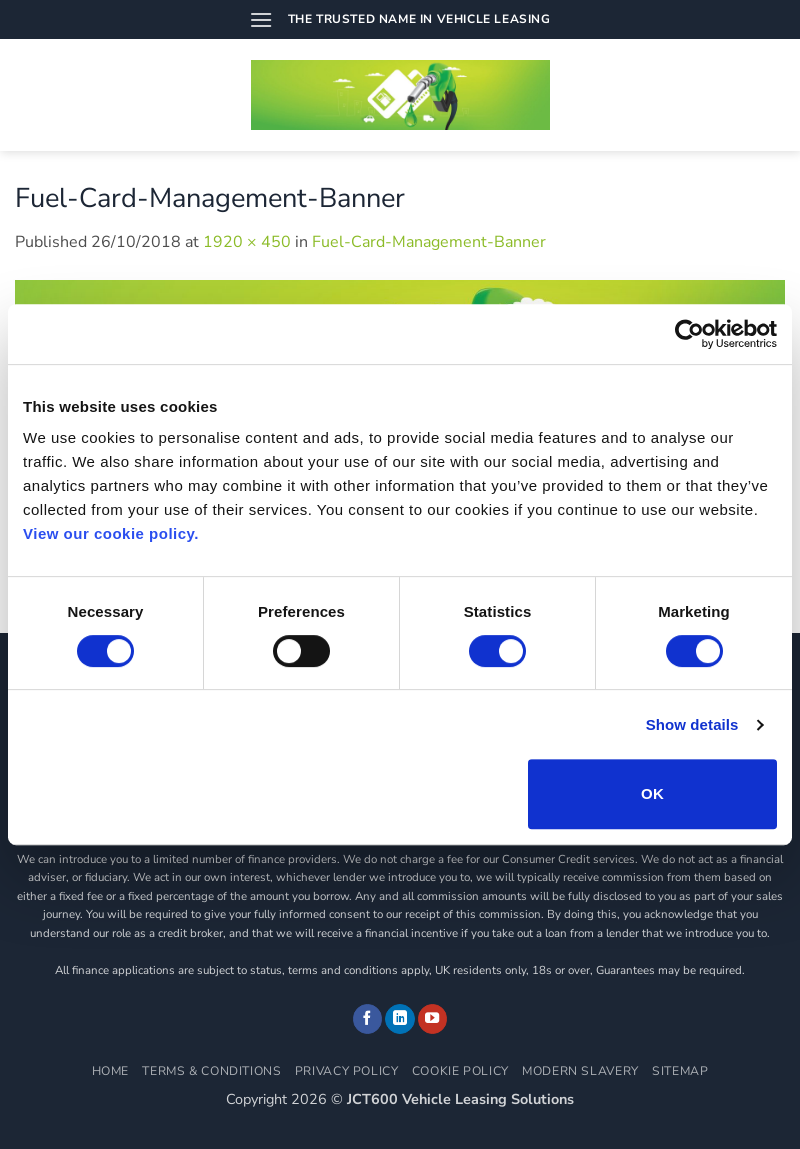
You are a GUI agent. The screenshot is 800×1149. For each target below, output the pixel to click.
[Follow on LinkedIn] (400, 1019)
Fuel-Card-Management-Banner (429, 242)
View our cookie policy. (111, 533)
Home (110, 1071)
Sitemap (680, 1071)
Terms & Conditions (211, 1071)
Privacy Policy (347, 1071)
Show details (692, 724)
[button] (261, 19)
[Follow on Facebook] (368, 1019)
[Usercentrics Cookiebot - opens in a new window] (689, 334)
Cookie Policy (460, 1071)
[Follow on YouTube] (433, 1019)
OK (652, 793)
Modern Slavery (580, 1071)
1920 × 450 (247, 242)
